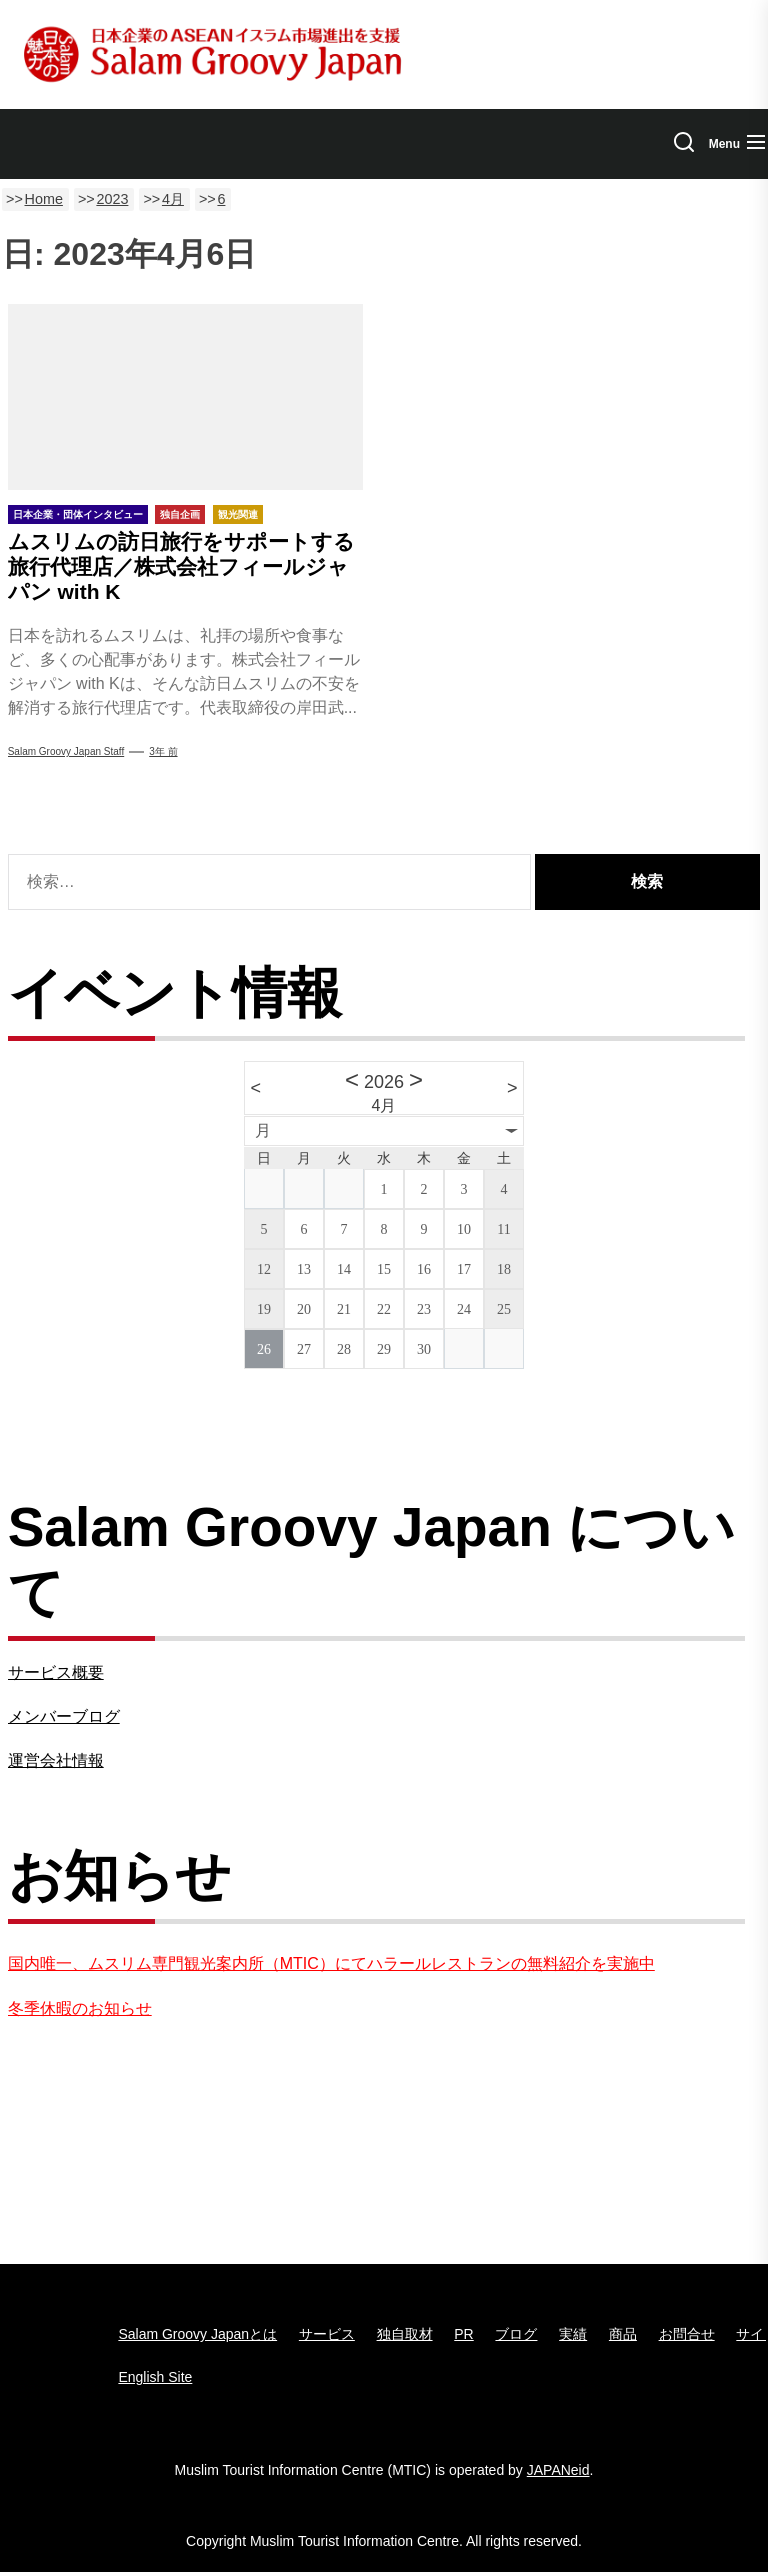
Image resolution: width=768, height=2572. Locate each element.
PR (463, 2334)
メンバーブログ (64, 1716)
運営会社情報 (56, 1760)
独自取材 (405, 2334)
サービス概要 (56, 1672)
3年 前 (163, 751)
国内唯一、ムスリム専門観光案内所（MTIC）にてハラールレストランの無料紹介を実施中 (331, 1963)
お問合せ (687, 2334)
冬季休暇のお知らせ (80, 2008)
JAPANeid (558, 2470)
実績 (573, 2334)
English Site (155, 2377)
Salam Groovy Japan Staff (66, 751)
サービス (327, 2334)
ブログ (516, 2334)
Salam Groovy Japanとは (197, 2334)
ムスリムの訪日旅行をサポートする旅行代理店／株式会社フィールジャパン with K (181, 566)
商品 (623, 2334)
